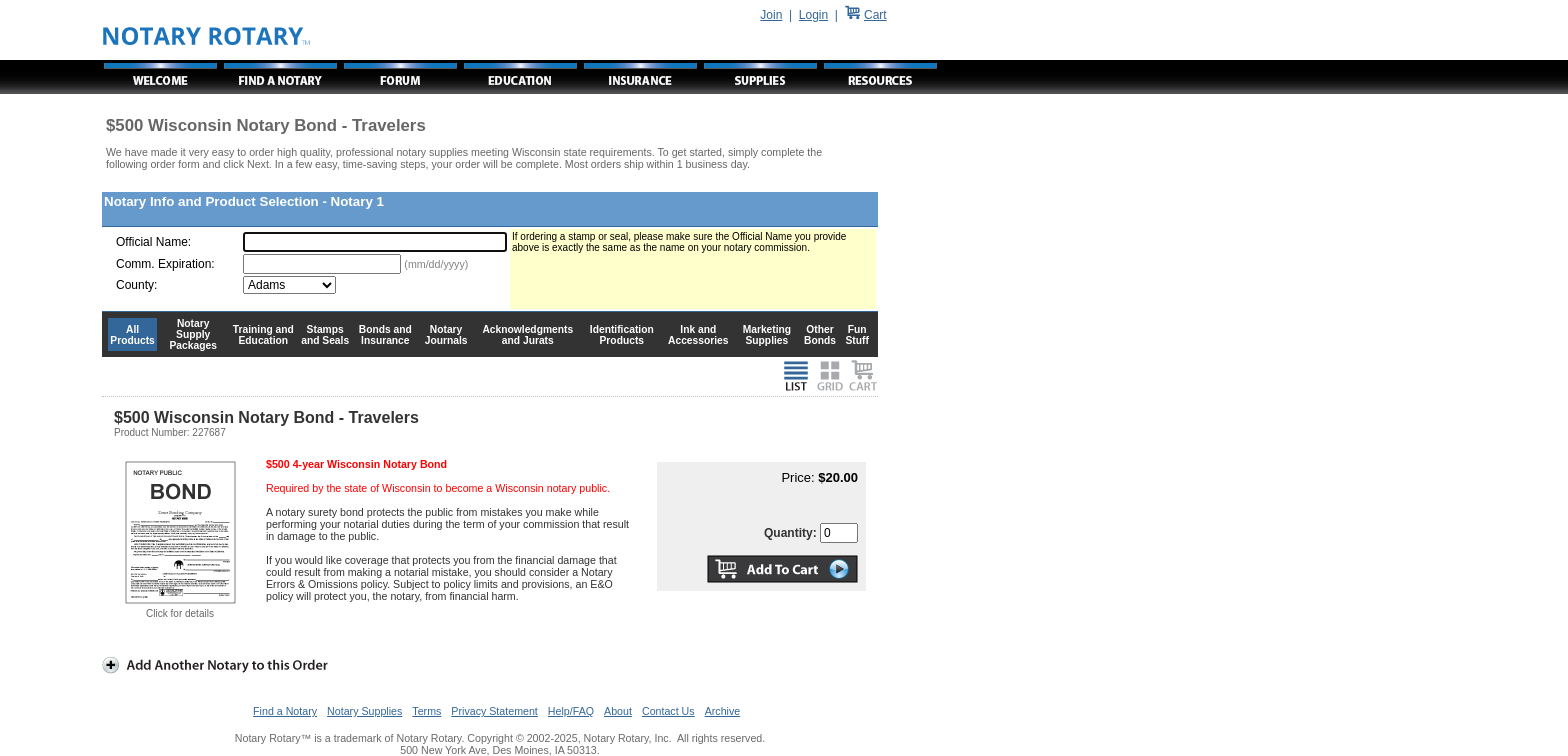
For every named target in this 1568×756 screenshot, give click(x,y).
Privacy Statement (494, 711)
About (618, 711)
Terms (426, 711)
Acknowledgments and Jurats (527, 335)
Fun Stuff (856, 335)
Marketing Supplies (767, 335)
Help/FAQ (571, 711)
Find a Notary (285, 711)
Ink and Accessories (698, 335)
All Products (132, 335)
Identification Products (622, 335)
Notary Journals (446, 335)
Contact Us (668, 711)
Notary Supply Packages (193, 334)
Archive (723, 711)
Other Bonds (820, 335)
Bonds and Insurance (385, 335)
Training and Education (263, 335)
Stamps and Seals (325, 335)
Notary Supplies (364, 711)
